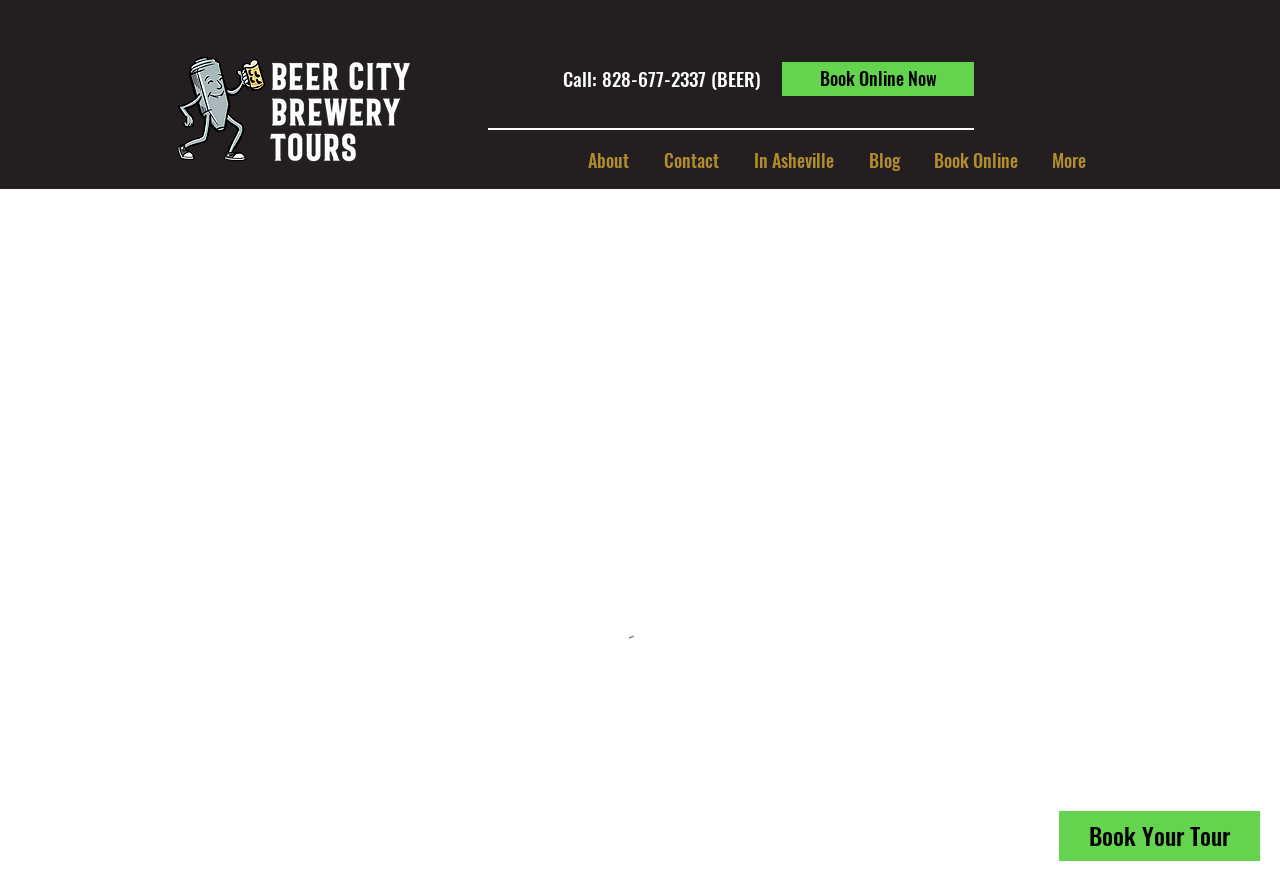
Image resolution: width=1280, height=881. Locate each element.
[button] (793, 160)
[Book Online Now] (878, 79)
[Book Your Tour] (1159, 836)
